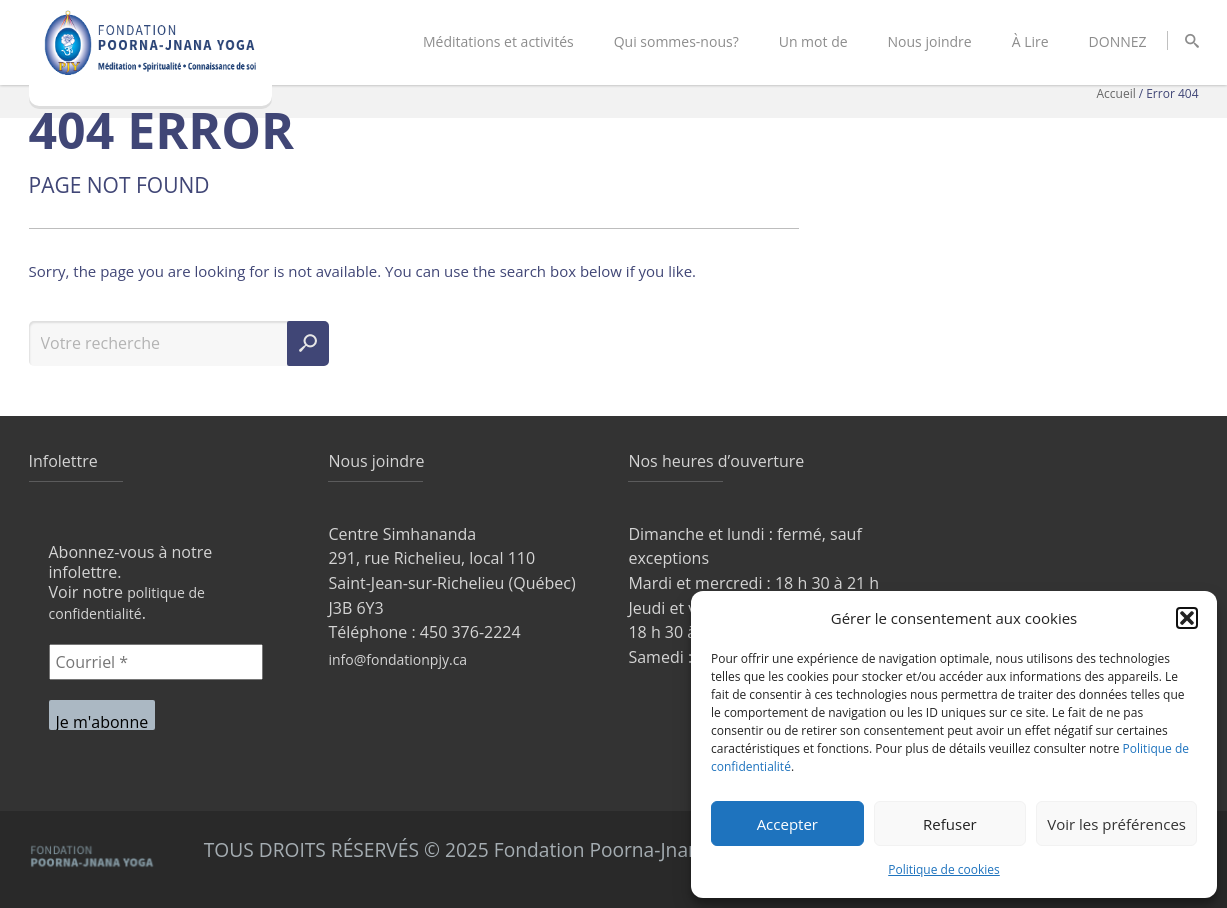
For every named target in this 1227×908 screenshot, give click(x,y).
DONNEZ (1118, 41)
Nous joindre (930, 41)
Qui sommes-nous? (676, 41)
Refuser (950, 824)
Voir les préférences (1116, 824)
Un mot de (813, 41)
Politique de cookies (944, 869)
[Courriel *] (156, 662)
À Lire (1030, 41)
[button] (1187, 618)
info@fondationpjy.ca (397, 659)
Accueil (1116, 93)
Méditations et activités (498, 41)
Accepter (787, 824)
